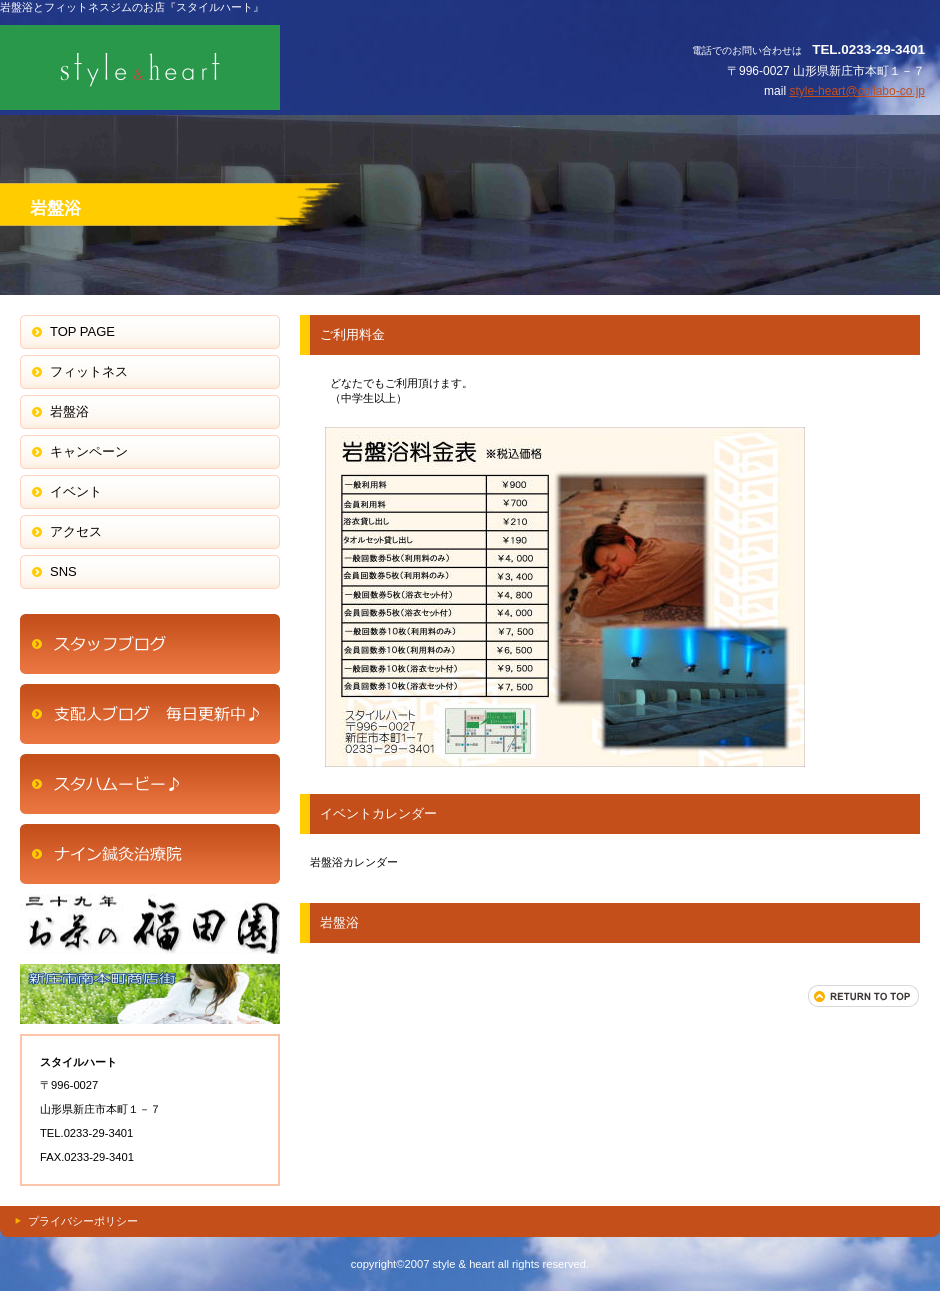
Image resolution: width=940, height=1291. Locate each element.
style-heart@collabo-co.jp (857, 91)
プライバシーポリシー (83, 1221)
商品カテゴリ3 (150, 994)
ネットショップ (150, 714)
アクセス (150, 644)
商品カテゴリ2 (150, 924)
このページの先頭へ (864, 996)
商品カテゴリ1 (150, 784)
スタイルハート (200, 67)
